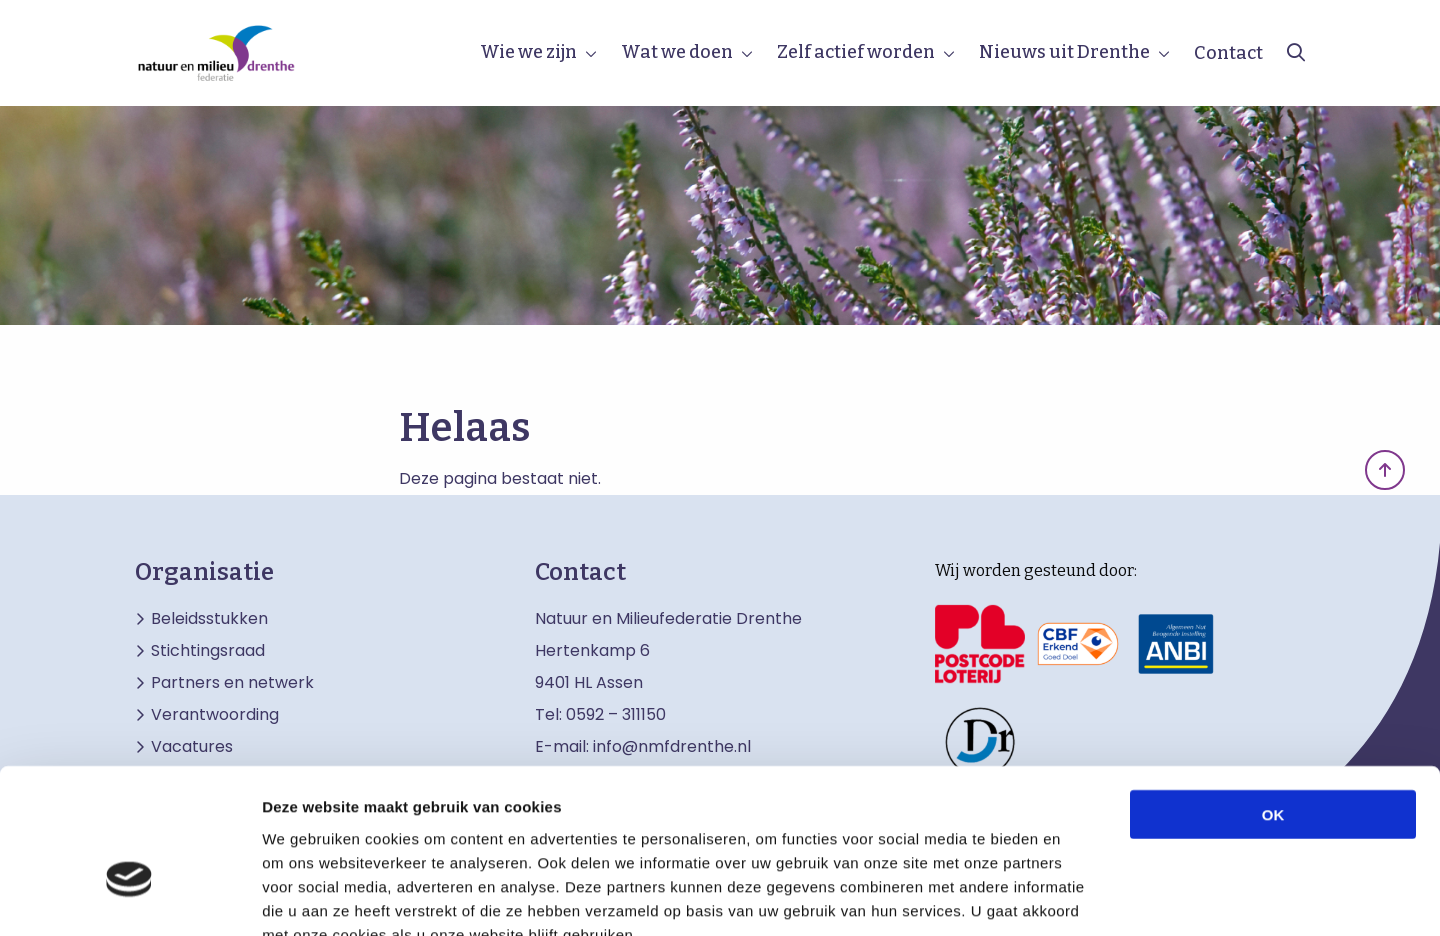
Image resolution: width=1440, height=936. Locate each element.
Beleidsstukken (209, 619)
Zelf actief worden (856, 52)
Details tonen (1080, 896)
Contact (1228, 53)
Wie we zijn (528, 52)
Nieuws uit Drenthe (1064, 52)
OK (1273, 695)
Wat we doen (677, 52)
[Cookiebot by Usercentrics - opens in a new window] (129, 897)
